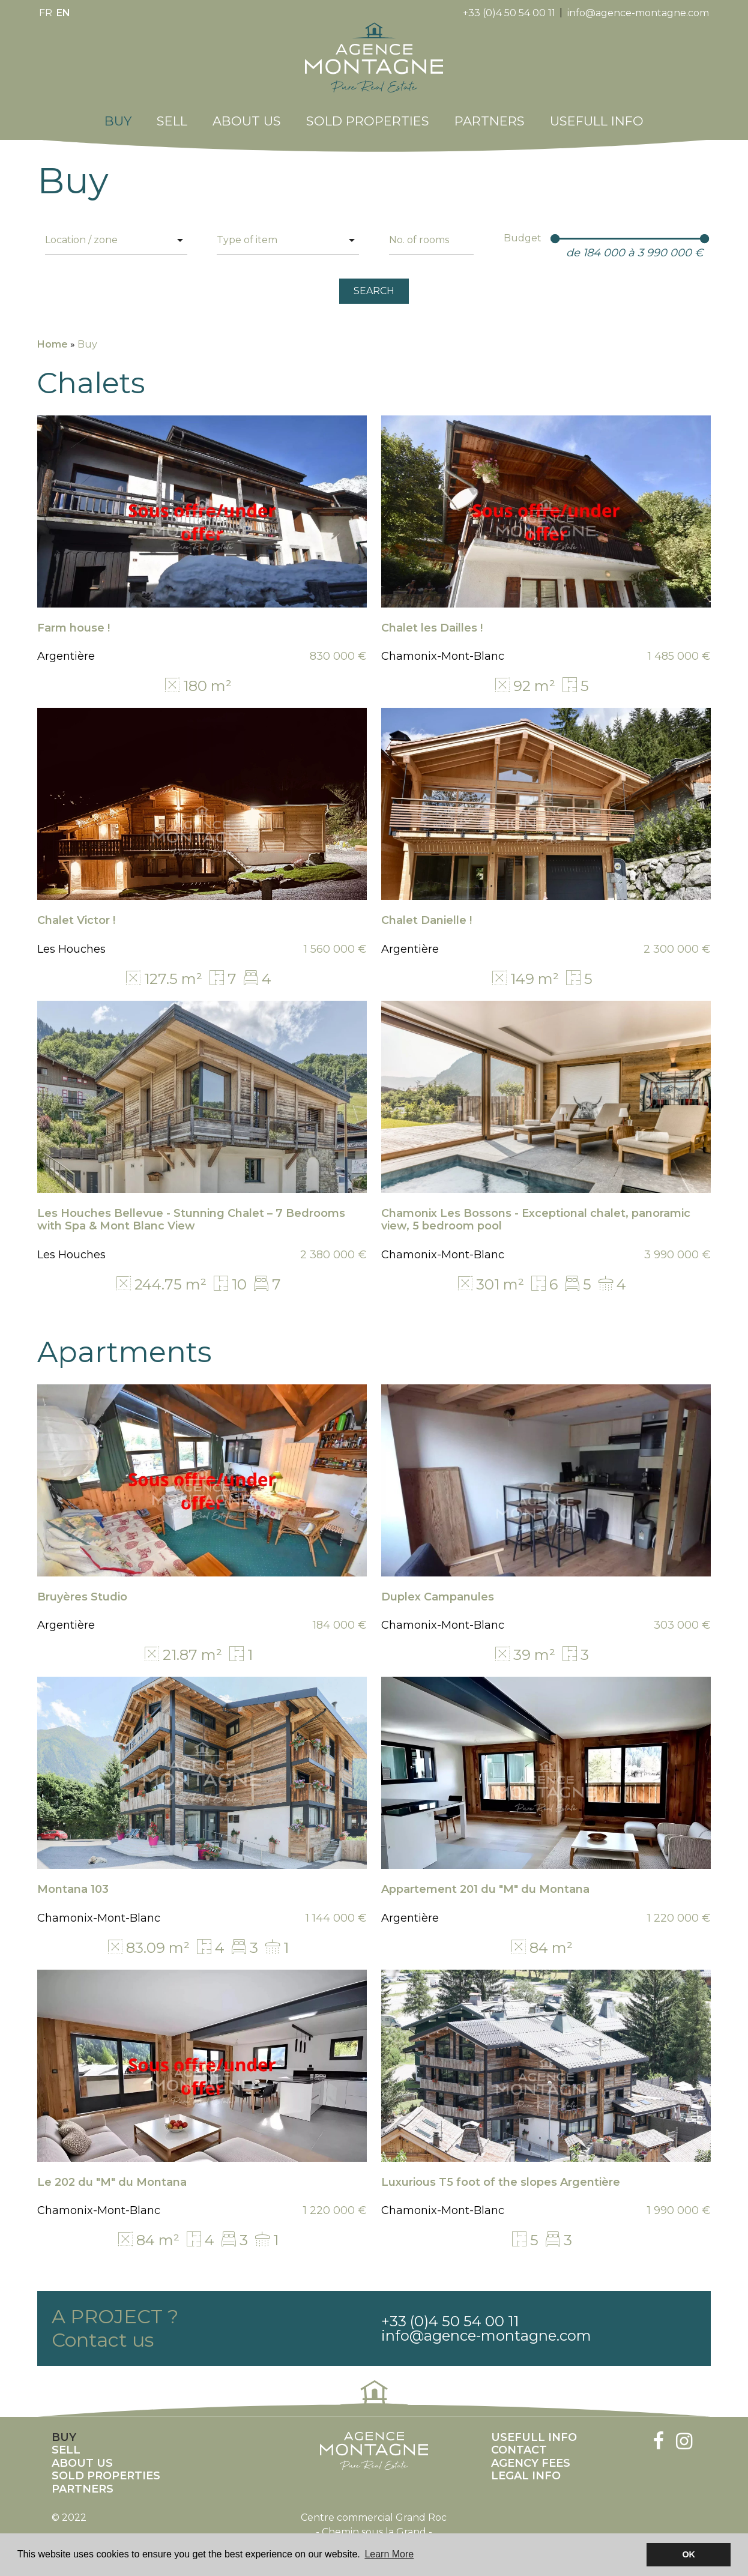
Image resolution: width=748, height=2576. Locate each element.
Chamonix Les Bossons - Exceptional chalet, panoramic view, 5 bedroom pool (535, 1213)
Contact (519, 2444)
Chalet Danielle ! (426, 914)
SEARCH (374, 284)
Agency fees (530, 2457)
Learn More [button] (389, 2554)
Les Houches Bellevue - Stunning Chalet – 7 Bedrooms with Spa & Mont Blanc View (191, 1213)
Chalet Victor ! (76, 914)
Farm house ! (73, 621)
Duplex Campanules (437, 1590)
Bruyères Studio (82, 1590)
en (63, 13)
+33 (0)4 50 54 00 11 (509, 13)
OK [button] (688, 2554)
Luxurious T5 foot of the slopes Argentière (500, 2175)
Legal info (526, 2470)
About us (247, 114)
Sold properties (367, 114)
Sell (172, 114)
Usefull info (597, 114)
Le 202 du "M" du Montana (112, 2175)
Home (52, 338)
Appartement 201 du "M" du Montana (485, 1883)
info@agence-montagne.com (638, 13)
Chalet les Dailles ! (432, 621)
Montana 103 (73, 1883)
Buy (117, 114)
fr (45, 13)
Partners (489, 114)
